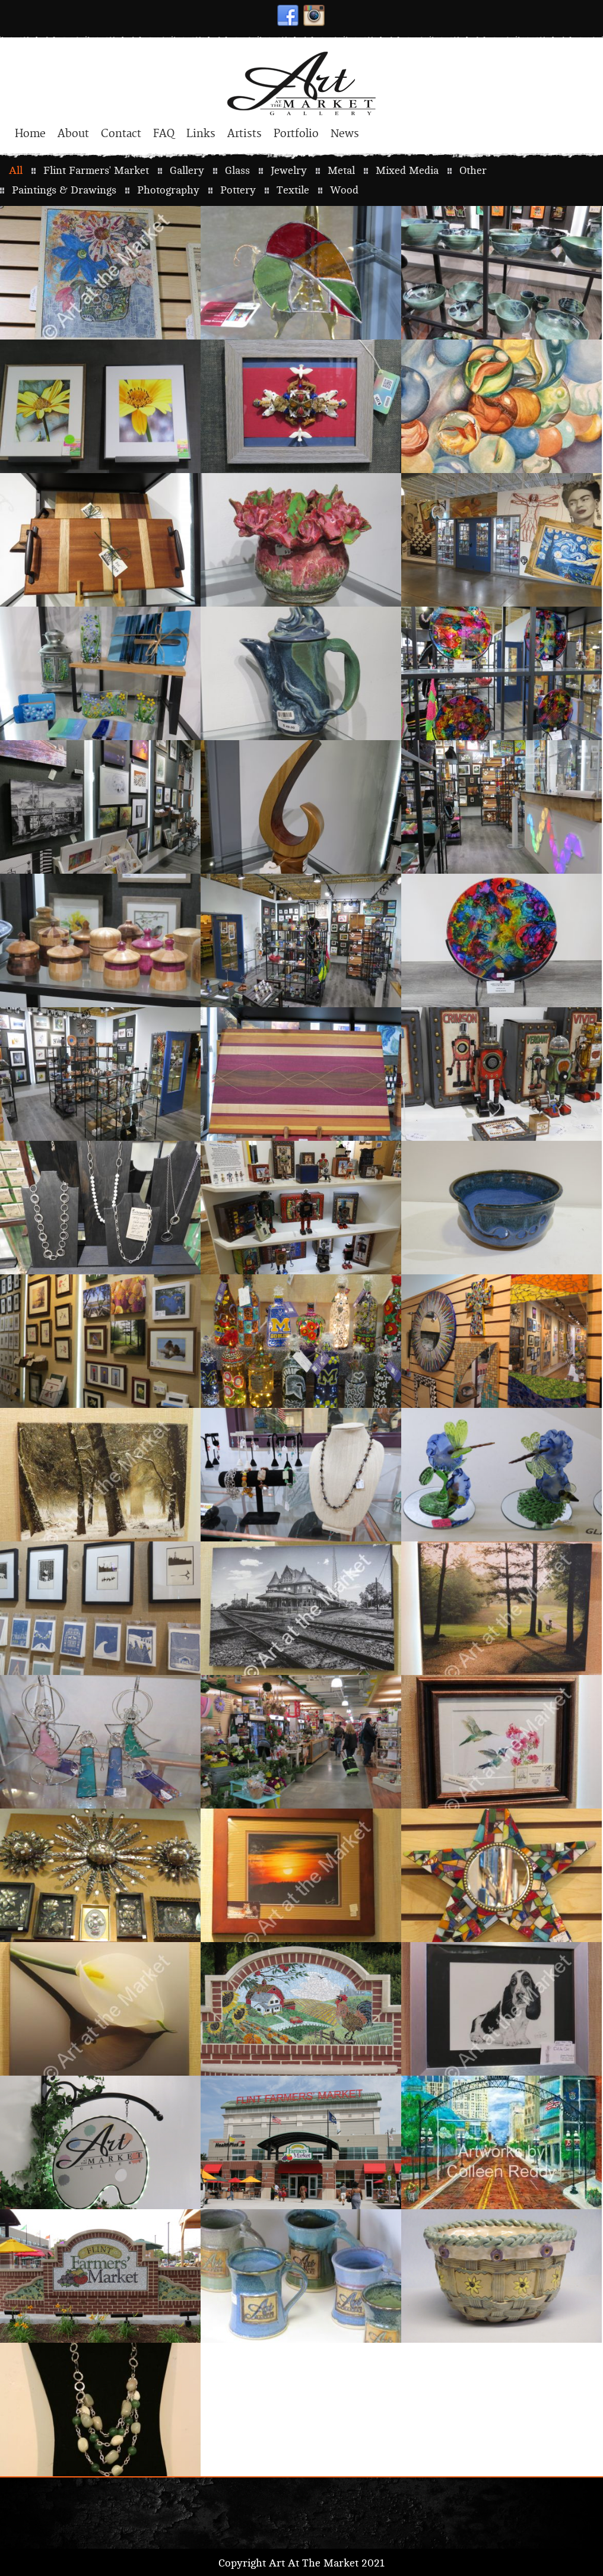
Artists (244, 134)
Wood (344, 190)
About (73, 134)
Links (200, 134)
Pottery (238, 190)
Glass (237, 170)
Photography (168, 190)
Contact (121, 134)
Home (30, 134)
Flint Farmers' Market (96, 170)
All (16, 170)
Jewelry (289, 170)
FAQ (163, 134)
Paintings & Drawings (64, 190)
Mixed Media (407, 170)
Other (473, 170)
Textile (293, 190)
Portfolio (296, 134)
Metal (341, 170)
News (345, 134)
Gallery (187, 170)
